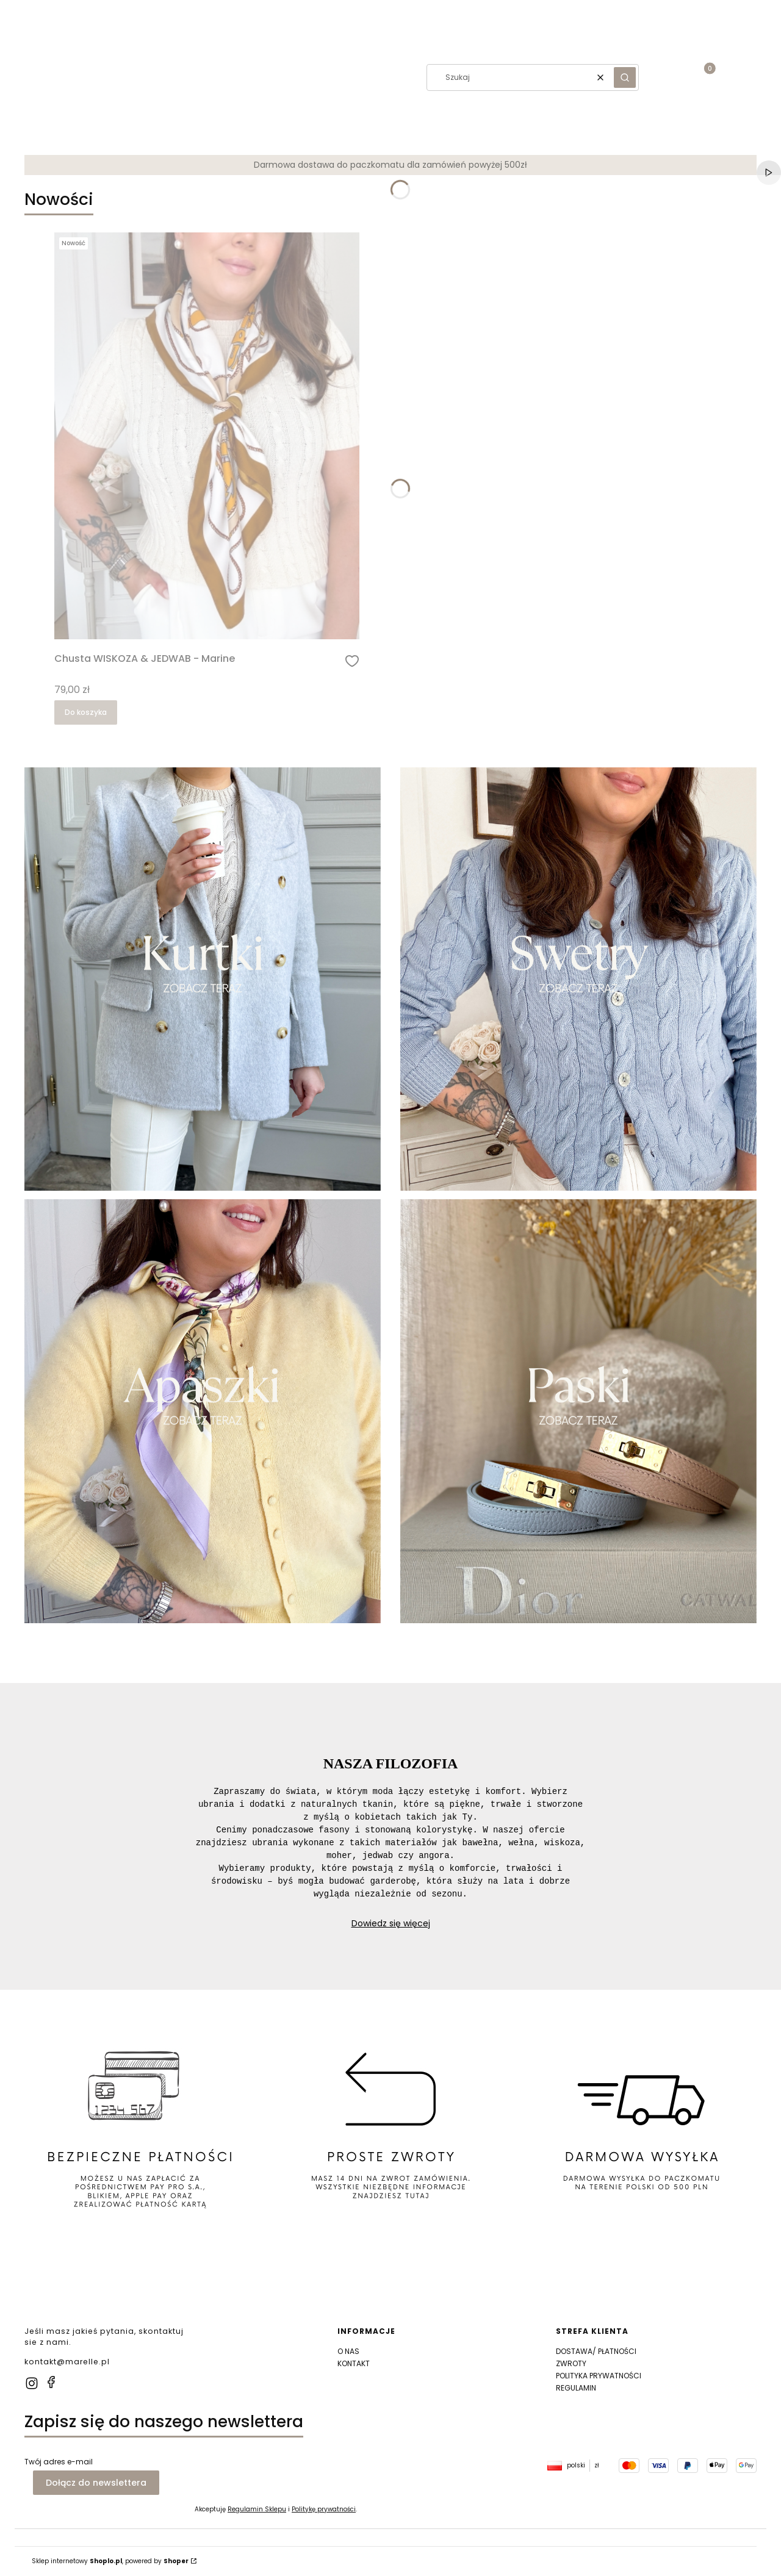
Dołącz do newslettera (96, 2483)
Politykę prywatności (324, 2509)
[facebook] (51, 2382)
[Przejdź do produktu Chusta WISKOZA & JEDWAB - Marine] (206, 435)
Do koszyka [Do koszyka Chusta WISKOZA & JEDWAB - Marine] (86, 712)
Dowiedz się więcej (390, 1923)
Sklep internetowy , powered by (110, 2561)
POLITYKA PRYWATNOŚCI (598, 2375)
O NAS (348, 2351)
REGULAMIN (576, 2388)
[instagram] (31, 2383)
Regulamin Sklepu (257, 2509)
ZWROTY (571, 2363)
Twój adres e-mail (58, 2461)
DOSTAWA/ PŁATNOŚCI (596, 2351)
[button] (6, 77)
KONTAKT (353, 2363)
